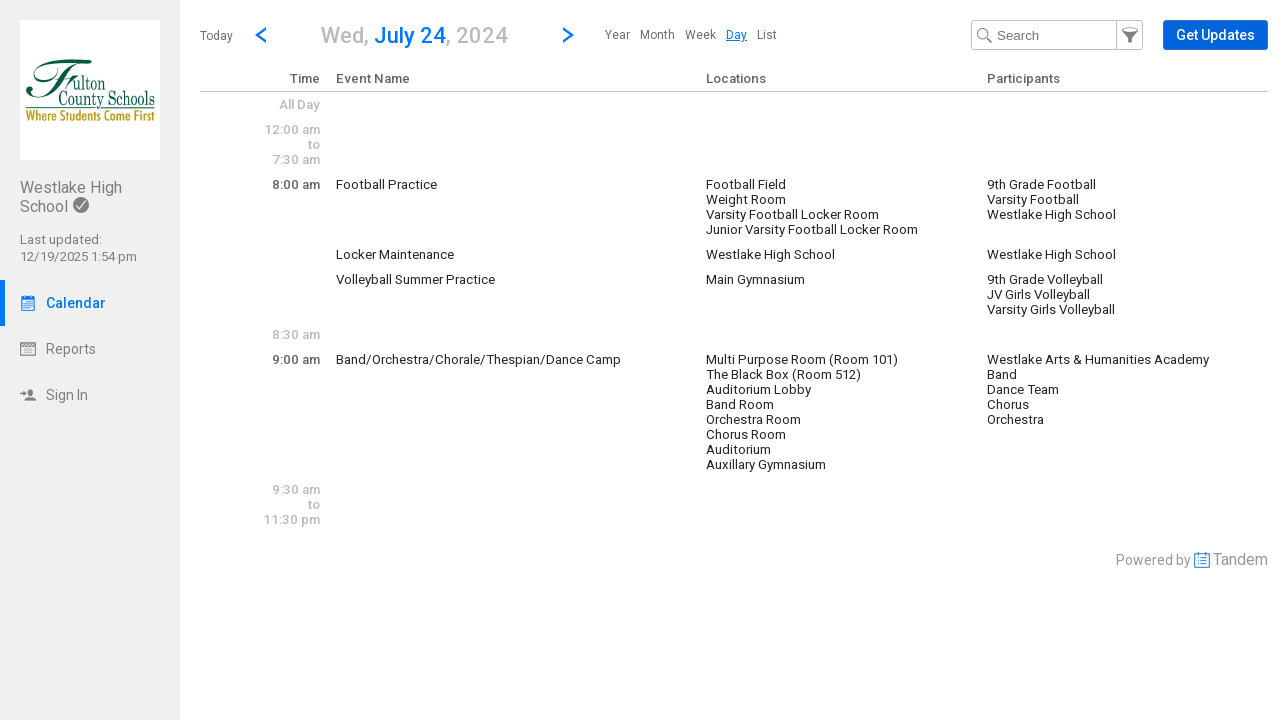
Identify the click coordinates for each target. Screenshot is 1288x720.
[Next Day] (568, 35)
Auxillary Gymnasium (766, 464)
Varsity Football (1033, 199)
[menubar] (691, 35)
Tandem (1240, 559)
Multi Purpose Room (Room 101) (802, 359)
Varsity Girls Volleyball (1051, 309)
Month (657, 35)
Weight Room (746, 199)
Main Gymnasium (755, 279)
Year (617, 35)
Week (700, 35)
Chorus (1008, 404)
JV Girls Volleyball (1038, 294)
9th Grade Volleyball (1045, 279)
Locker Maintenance (395, 254)
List (767, 35)
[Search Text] (1057, 35)
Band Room (740, 404)
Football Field (746, 184)
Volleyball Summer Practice (415, 279)
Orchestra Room (753, 419)
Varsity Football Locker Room (792, 214)
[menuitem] (617, 35)
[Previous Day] (261, 35)
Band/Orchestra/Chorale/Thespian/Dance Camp (478, 359)
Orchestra (1015, 419)
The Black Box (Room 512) (783, 374)
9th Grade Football (1041, 184)
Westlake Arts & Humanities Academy (1098, 359)
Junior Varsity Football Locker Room (812, 229)
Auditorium (738, 449)
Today (216, 36)
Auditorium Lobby (758, 389)
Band (1002, 374)
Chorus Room (746, 434)
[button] (414, 34)
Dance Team (1023, 389)
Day (736, 35)
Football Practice (386, 184)
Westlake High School (1051, 214)
